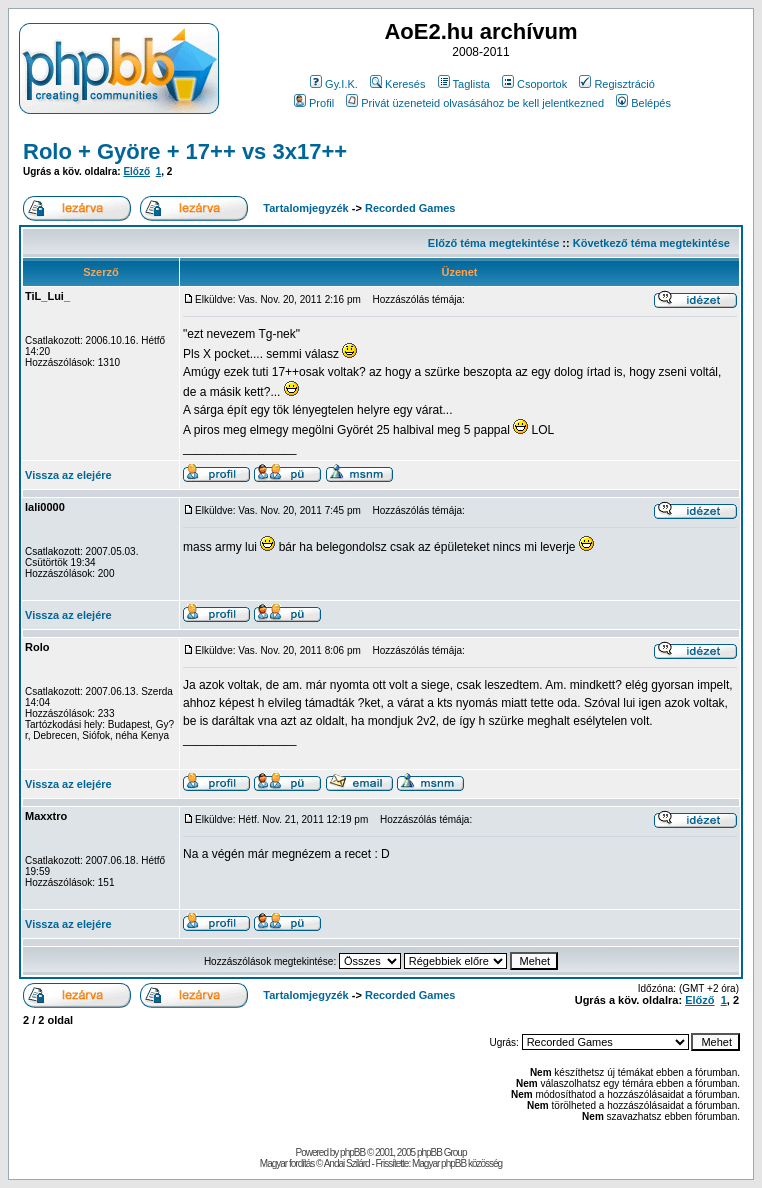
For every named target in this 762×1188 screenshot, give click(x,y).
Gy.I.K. (334, 84)
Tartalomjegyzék (305, 208)
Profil (314, 103)
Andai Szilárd (347, 1163)
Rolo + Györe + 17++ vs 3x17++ (185, 151)
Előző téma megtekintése (493, 243)
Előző (136, 171)
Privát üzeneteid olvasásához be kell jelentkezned (475, 103)
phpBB (352, 1152)
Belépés (643, 103)
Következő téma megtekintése (651, 243)
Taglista (464, 84)
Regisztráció (617, 84)
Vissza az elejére (68, 475)
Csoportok (534, 84)
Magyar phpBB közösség (457, 1163)
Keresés (397, 84)
